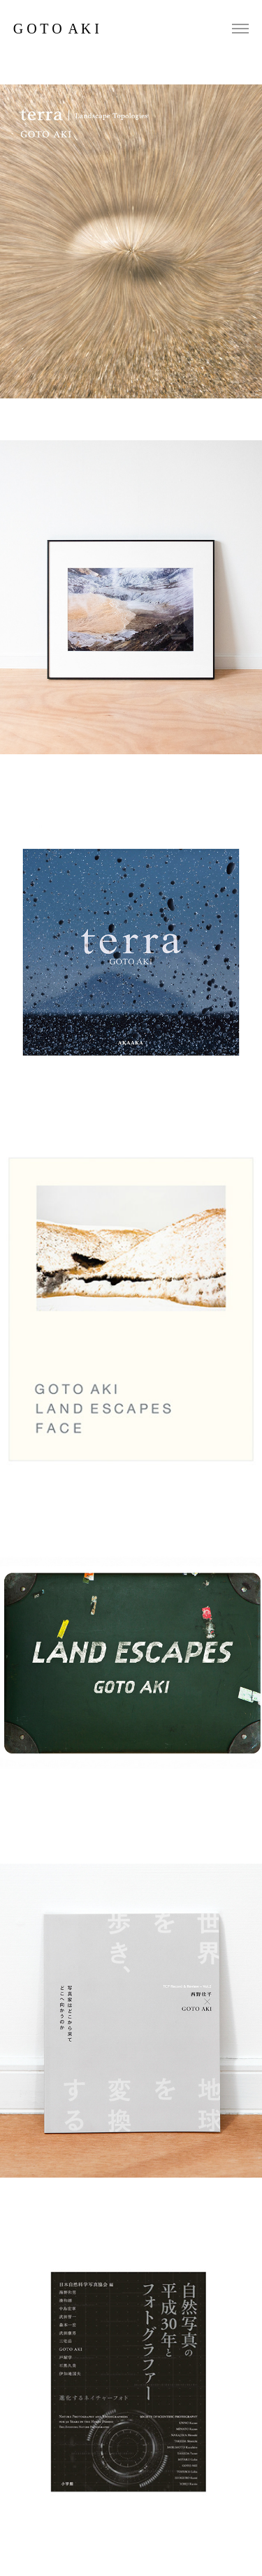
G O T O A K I (56, 28)
